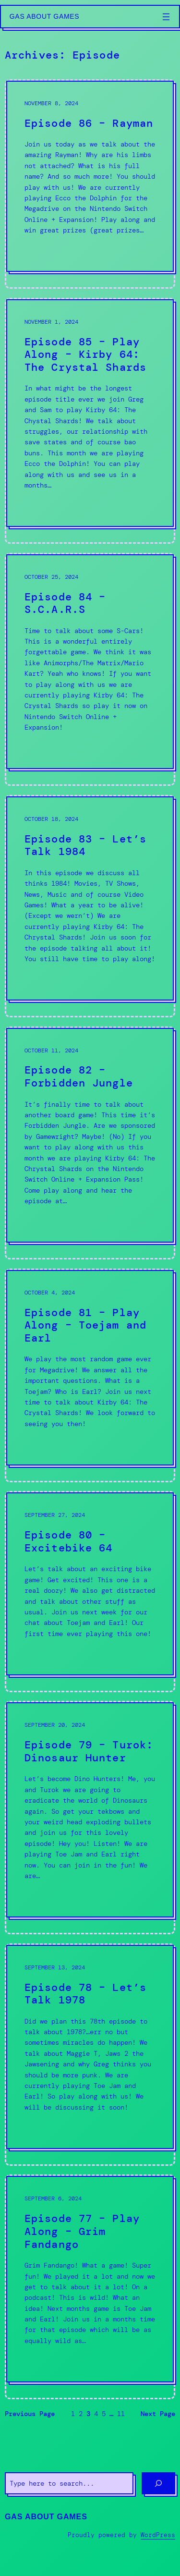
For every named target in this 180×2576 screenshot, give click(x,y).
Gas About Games (45, 16)
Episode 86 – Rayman (88, 123)
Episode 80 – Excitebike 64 (68, 1541)
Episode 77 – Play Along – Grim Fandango (82, 2231)
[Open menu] (166, 17)
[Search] (158, 2483)
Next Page (158, 2413)
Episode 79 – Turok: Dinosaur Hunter (88, 1751)
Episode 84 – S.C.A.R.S (65, 603)
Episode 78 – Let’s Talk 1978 (85, 1994)
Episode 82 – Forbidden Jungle (78, 1076)
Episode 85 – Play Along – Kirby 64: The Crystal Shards (85, 355)
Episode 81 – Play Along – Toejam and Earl (85, 1325)
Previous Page (30, 2413)
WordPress (158, 2535)
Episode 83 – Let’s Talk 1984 (85, 845)
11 (121, 2413)
